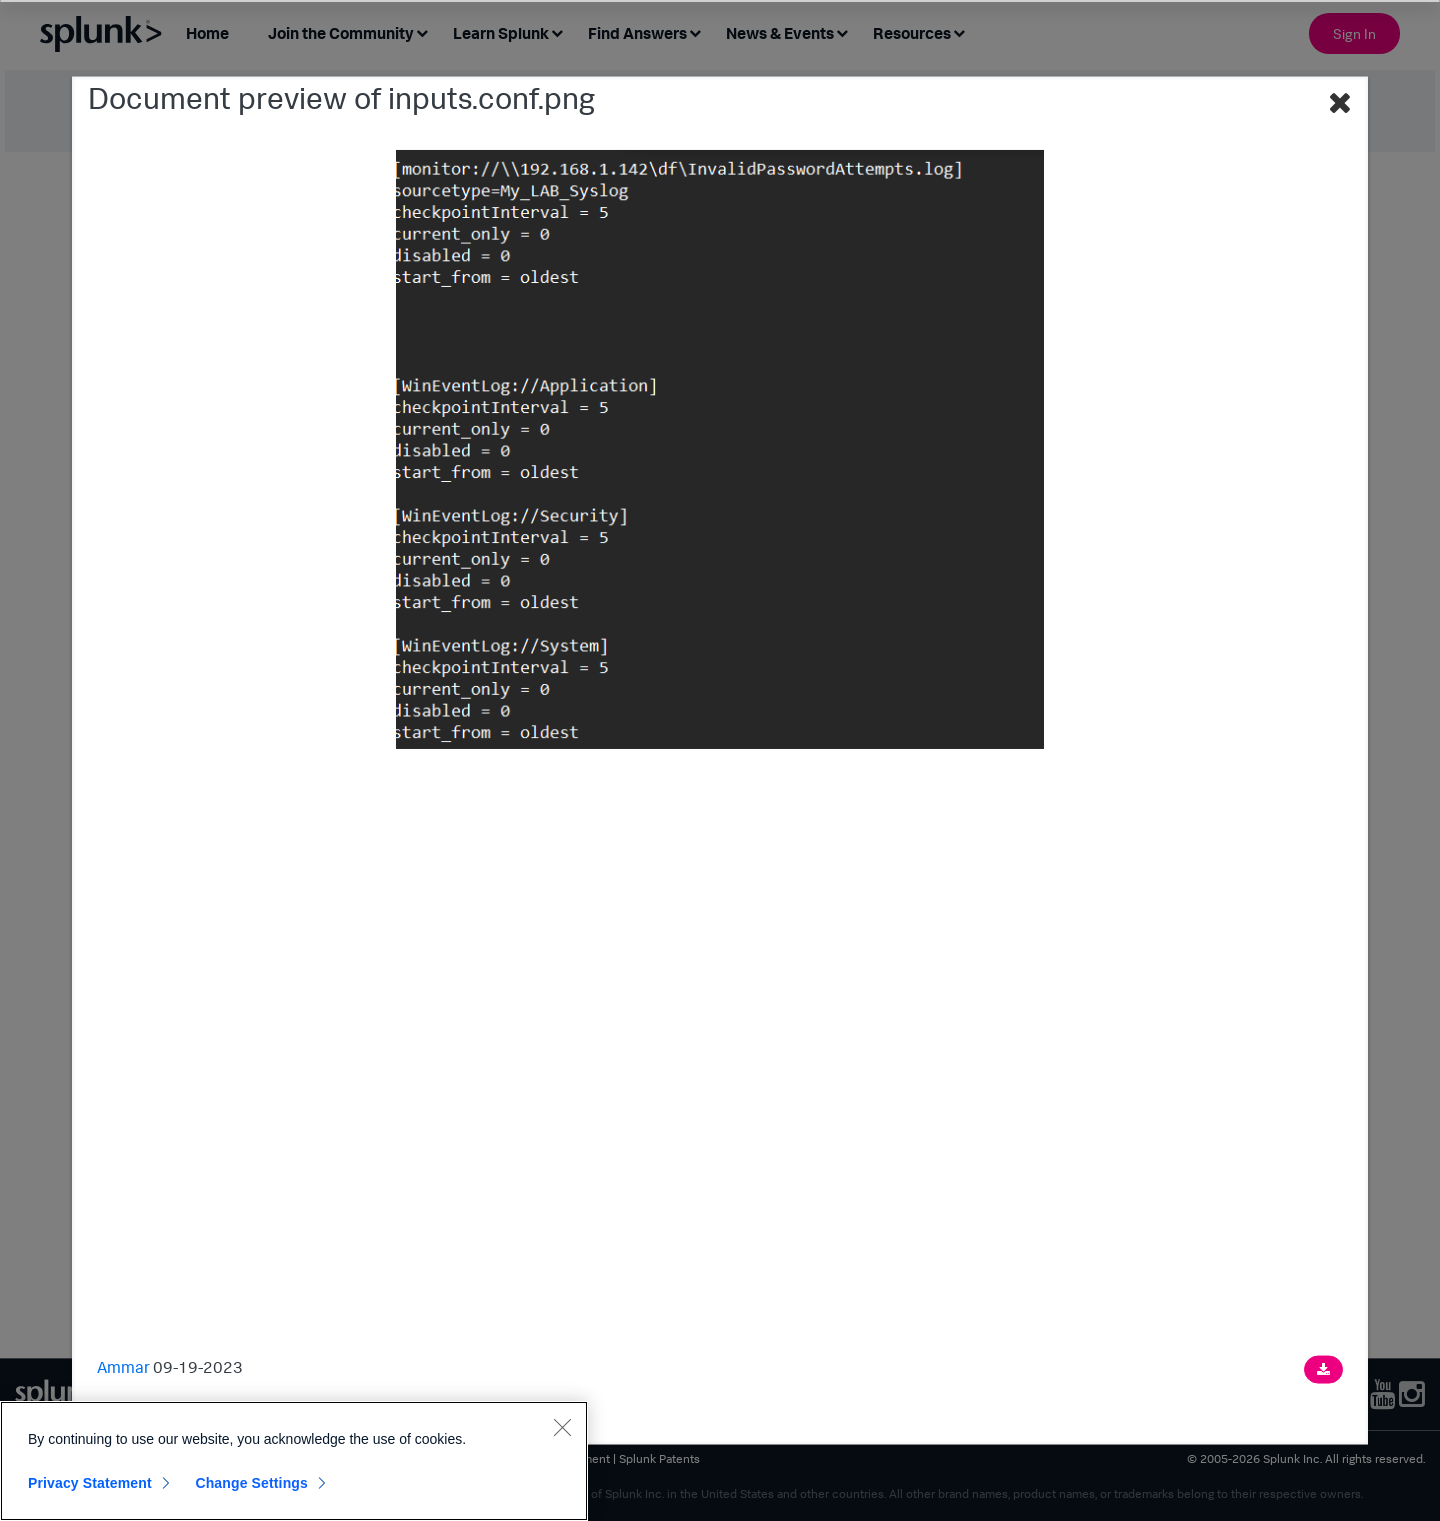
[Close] (562, 1427)
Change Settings (251, 1483)
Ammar (123, 1366)
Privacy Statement (90, 1483)
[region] (294, 1461)
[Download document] (1323, 1369)
